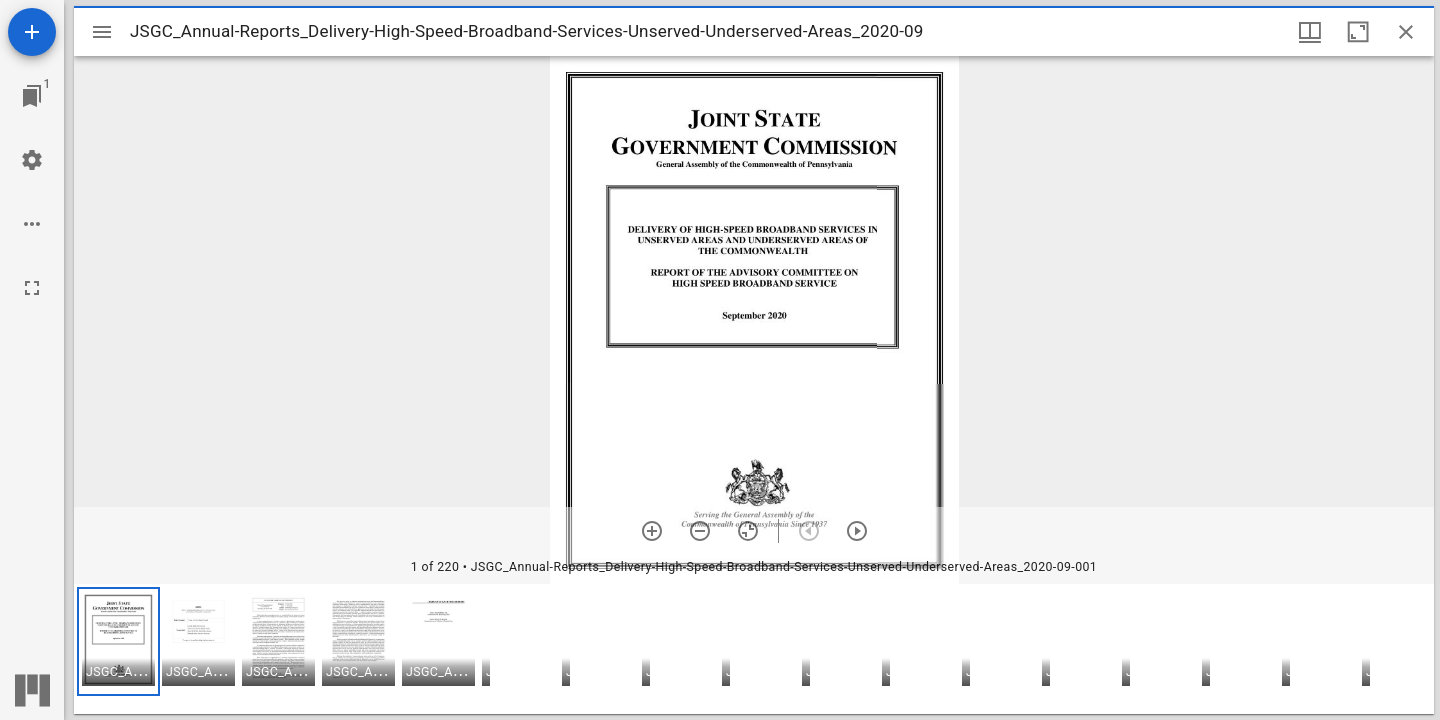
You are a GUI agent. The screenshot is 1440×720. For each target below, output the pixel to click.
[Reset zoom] (748, 531)
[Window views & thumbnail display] (1310, 32)
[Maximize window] (1358, 32)
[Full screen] (32, 288)
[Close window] (1406, 32)
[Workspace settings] (32, 160)
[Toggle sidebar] (102, 32)
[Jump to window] (32, 96)
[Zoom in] (652, 531)
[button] (118, 641)
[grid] (754, 649)
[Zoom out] (700, 531)
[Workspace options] (32, 224)
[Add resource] (32, 32)
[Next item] (857, 531)
